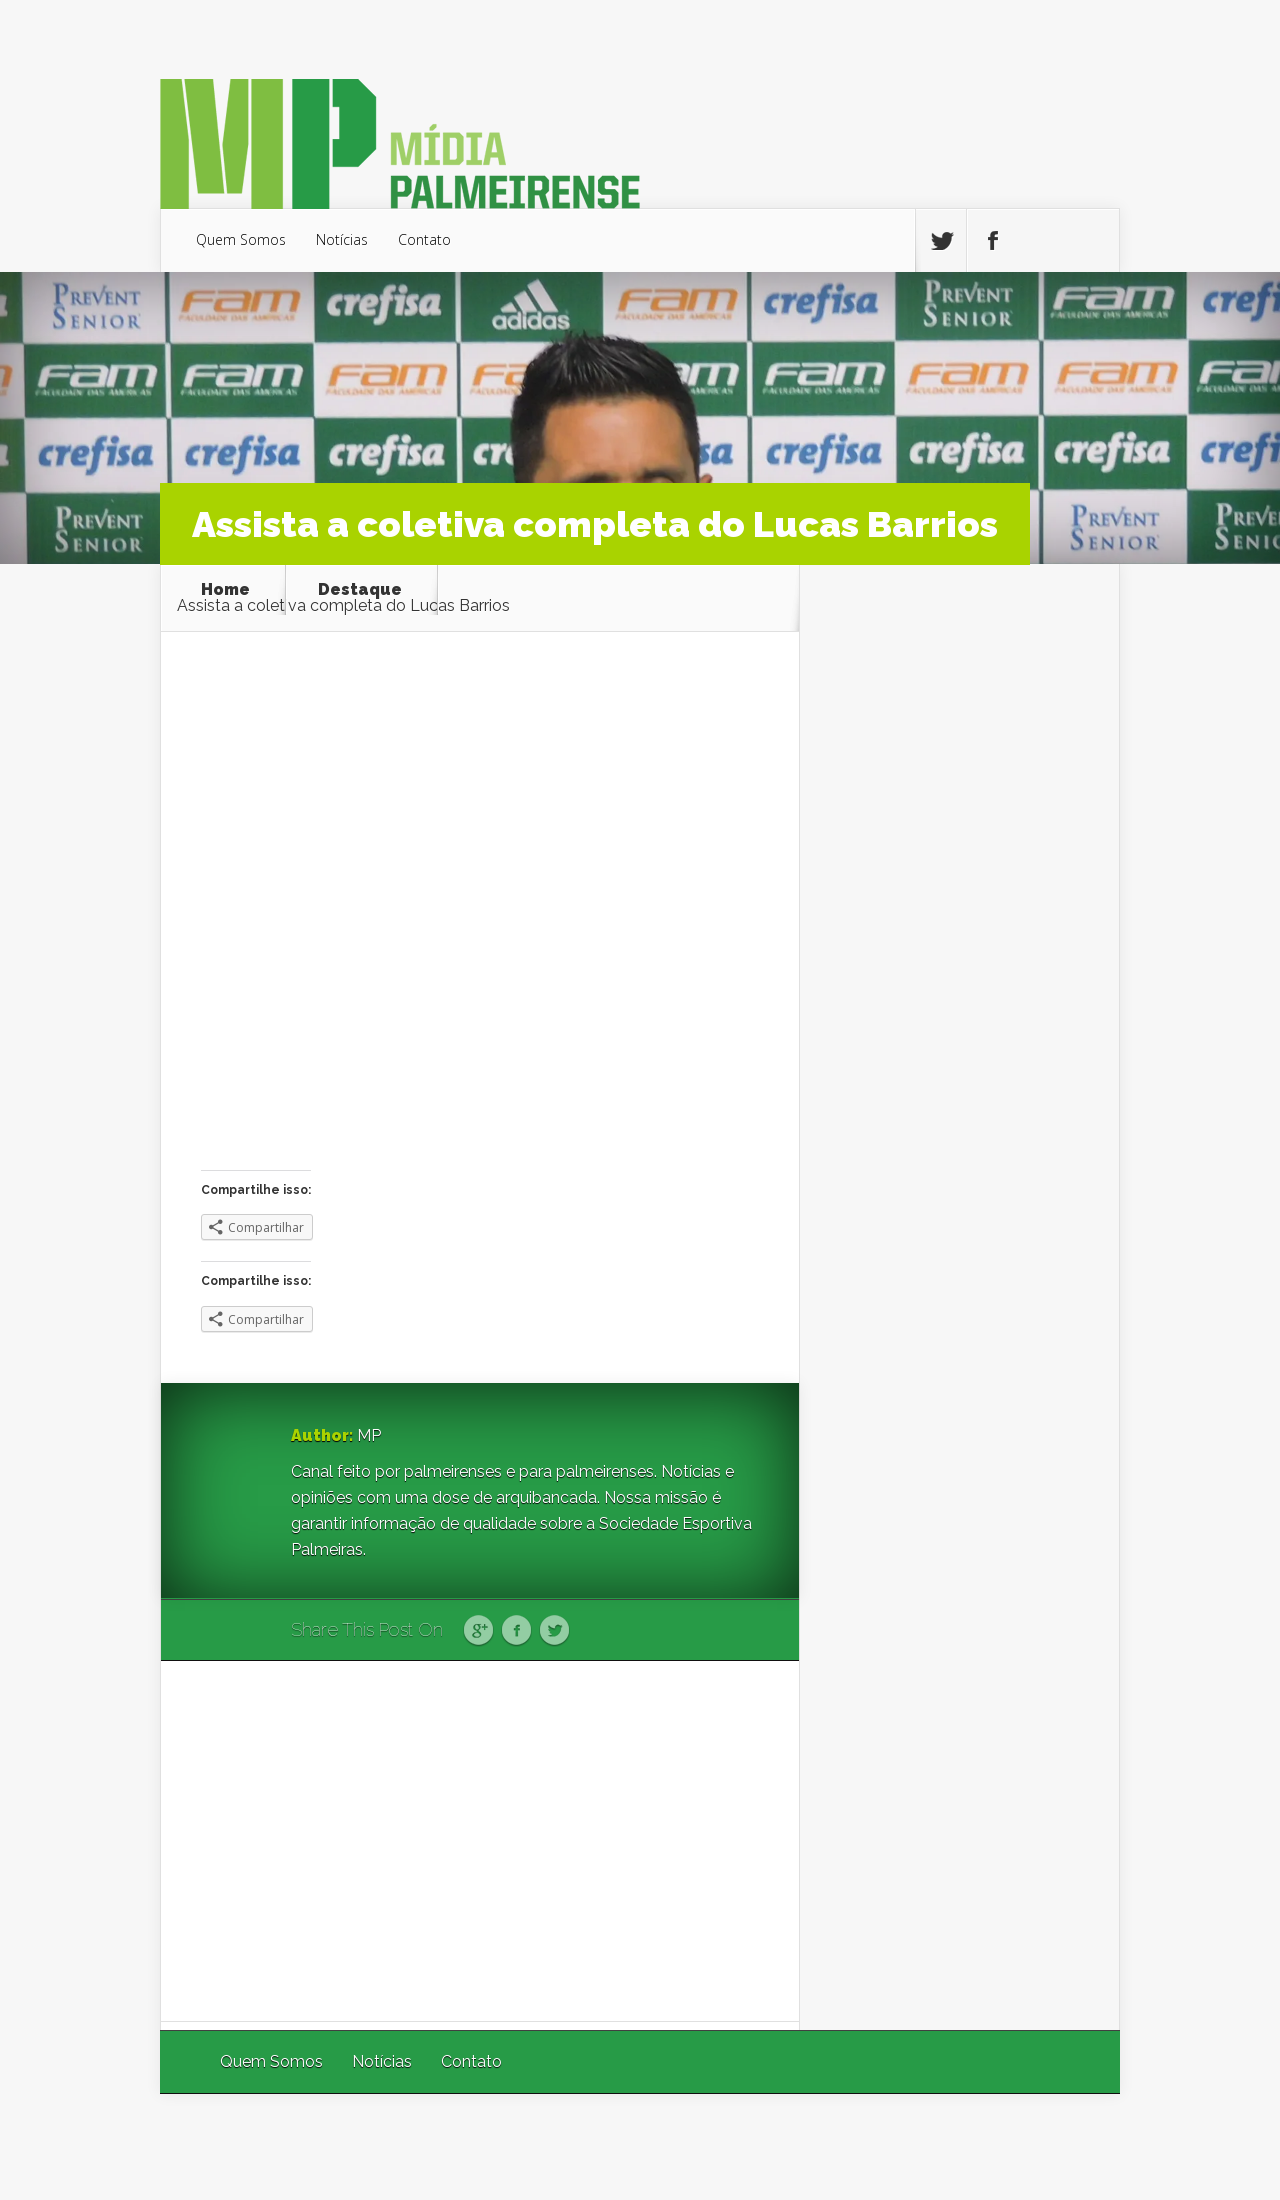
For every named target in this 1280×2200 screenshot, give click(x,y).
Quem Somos (241, 239)
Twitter (554, 1631)
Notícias (342, 239)
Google (478, 1631)
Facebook (516, 1631)
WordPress (1073, 2146)
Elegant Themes (852, 2146)
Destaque (360, 590)
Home (225, 590)
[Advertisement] (480, 1841)
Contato (424, 239)
